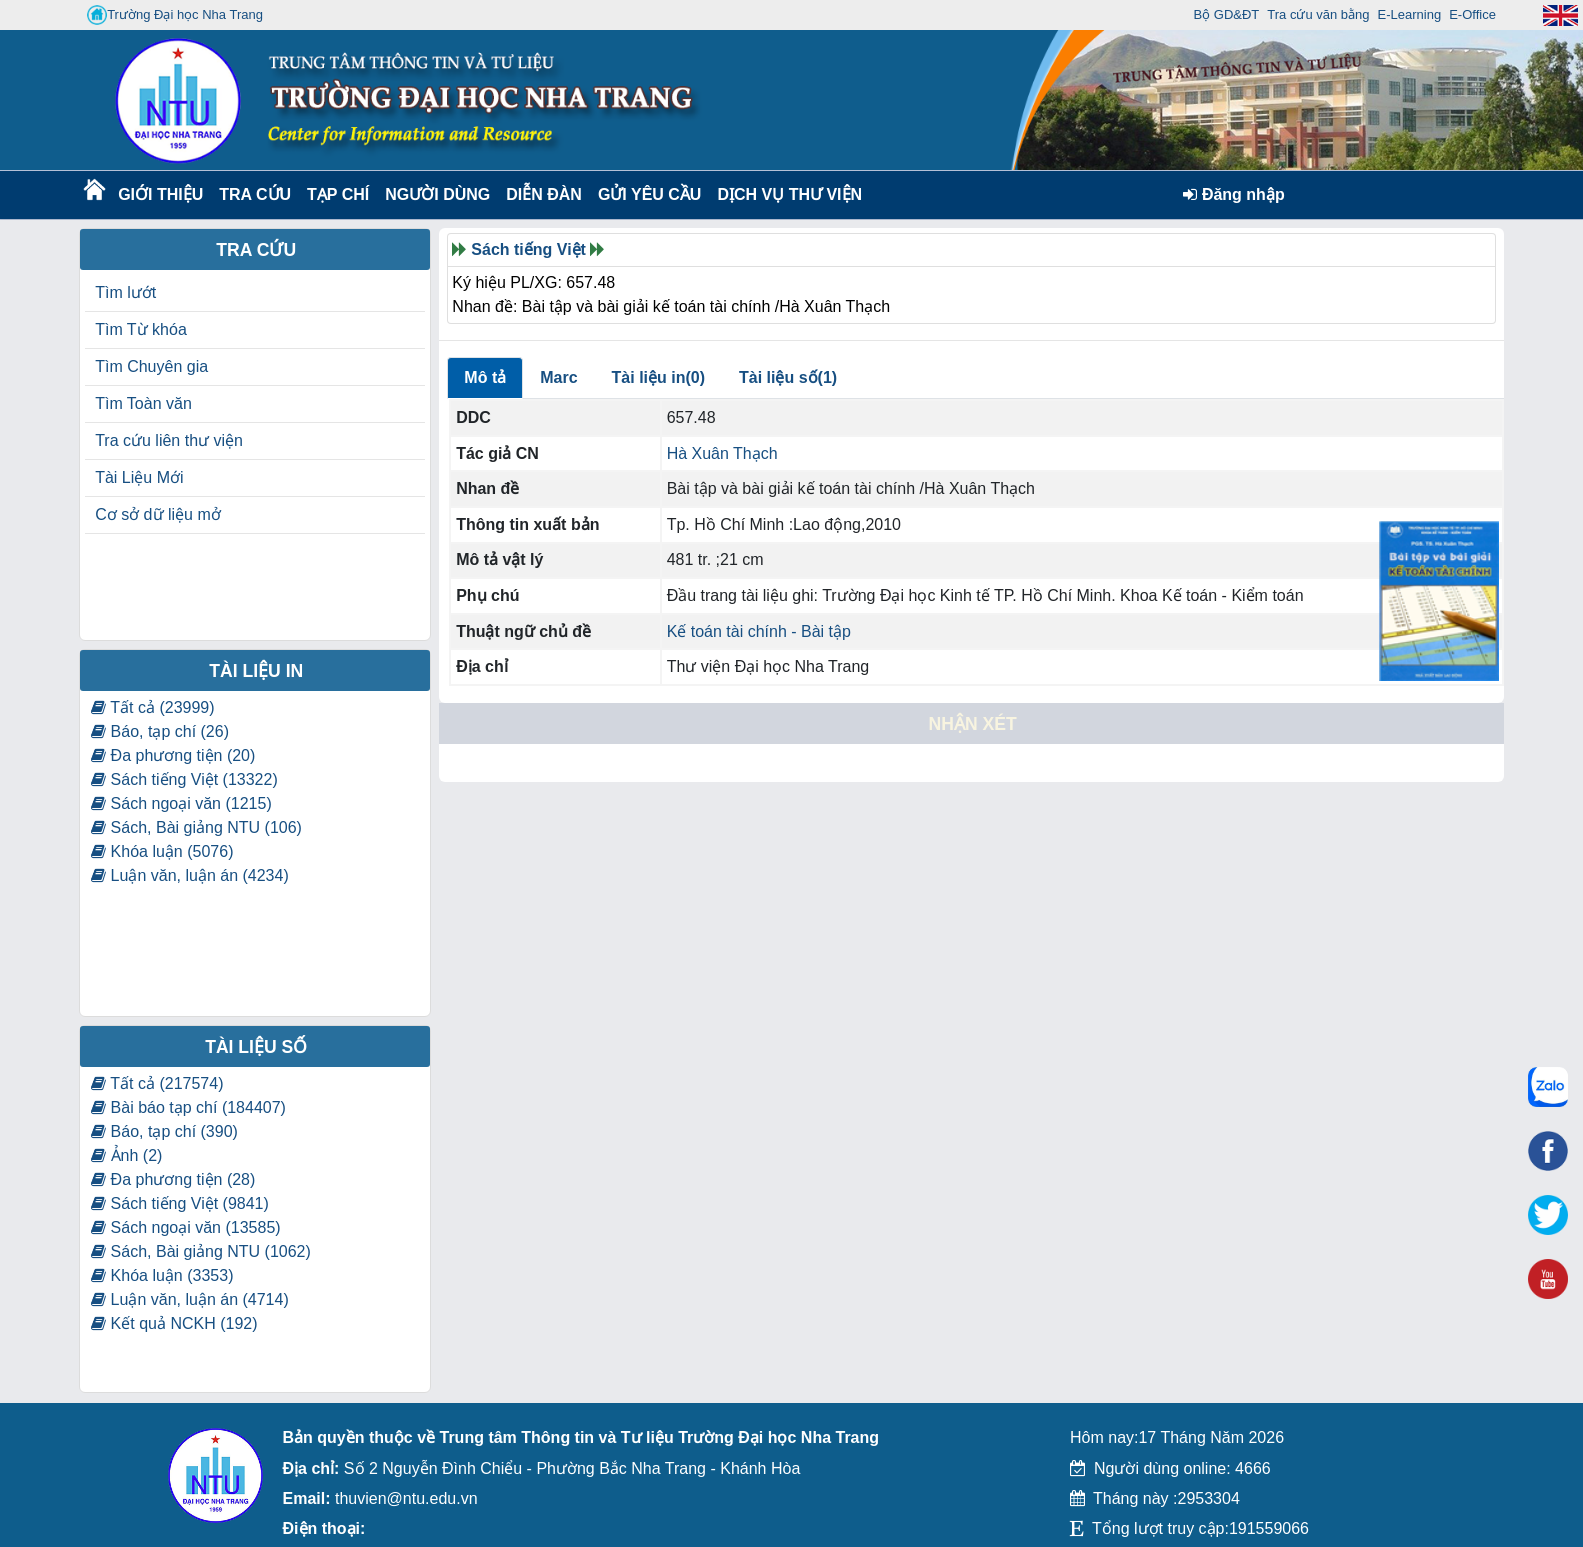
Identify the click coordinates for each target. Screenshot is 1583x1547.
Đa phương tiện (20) (173, 755)
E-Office (1472, 14)
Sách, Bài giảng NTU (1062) (201, 1251)
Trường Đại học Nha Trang (175, 15)
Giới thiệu (159, 194)
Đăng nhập (1233, 194)
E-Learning (1410, 14)
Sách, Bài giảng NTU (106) (196, 827)
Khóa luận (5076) (162, 851)
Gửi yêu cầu (650, 194)
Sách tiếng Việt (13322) (184, 779)
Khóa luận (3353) (162, 1275)
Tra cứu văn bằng (1318, 14)
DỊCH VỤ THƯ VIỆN (785, 194)
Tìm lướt (125, 292)
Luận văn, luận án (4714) (190, 1299)
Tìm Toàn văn (143, 403)
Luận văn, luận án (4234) (190, 875)
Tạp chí (338, 194)
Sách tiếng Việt (528, 249)
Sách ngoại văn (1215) (181, 803)
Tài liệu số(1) (788, 377)
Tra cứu (254, 194)
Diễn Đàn (544, 194)
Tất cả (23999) (152, 707)
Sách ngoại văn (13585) (185, 1227)
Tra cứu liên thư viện (169, 440)
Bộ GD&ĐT (1227, 14)
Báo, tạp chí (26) (160, 731)
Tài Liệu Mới (139, 477)
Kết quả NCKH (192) (174, 1323)
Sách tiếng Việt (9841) (180, 1203)
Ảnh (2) (126, 1155)
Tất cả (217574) (157, 1083)
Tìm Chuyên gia (151, 366)
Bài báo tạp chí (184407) (188, 1107)
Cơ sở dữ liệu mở (158, 514)
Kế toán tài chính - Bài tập (759, 631)
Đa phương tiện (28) (173, 1179)
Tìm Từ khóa (141, 329)
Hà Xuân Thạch (722, 453)
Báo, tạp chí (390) (164, 1131)
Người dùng (435, 194)
